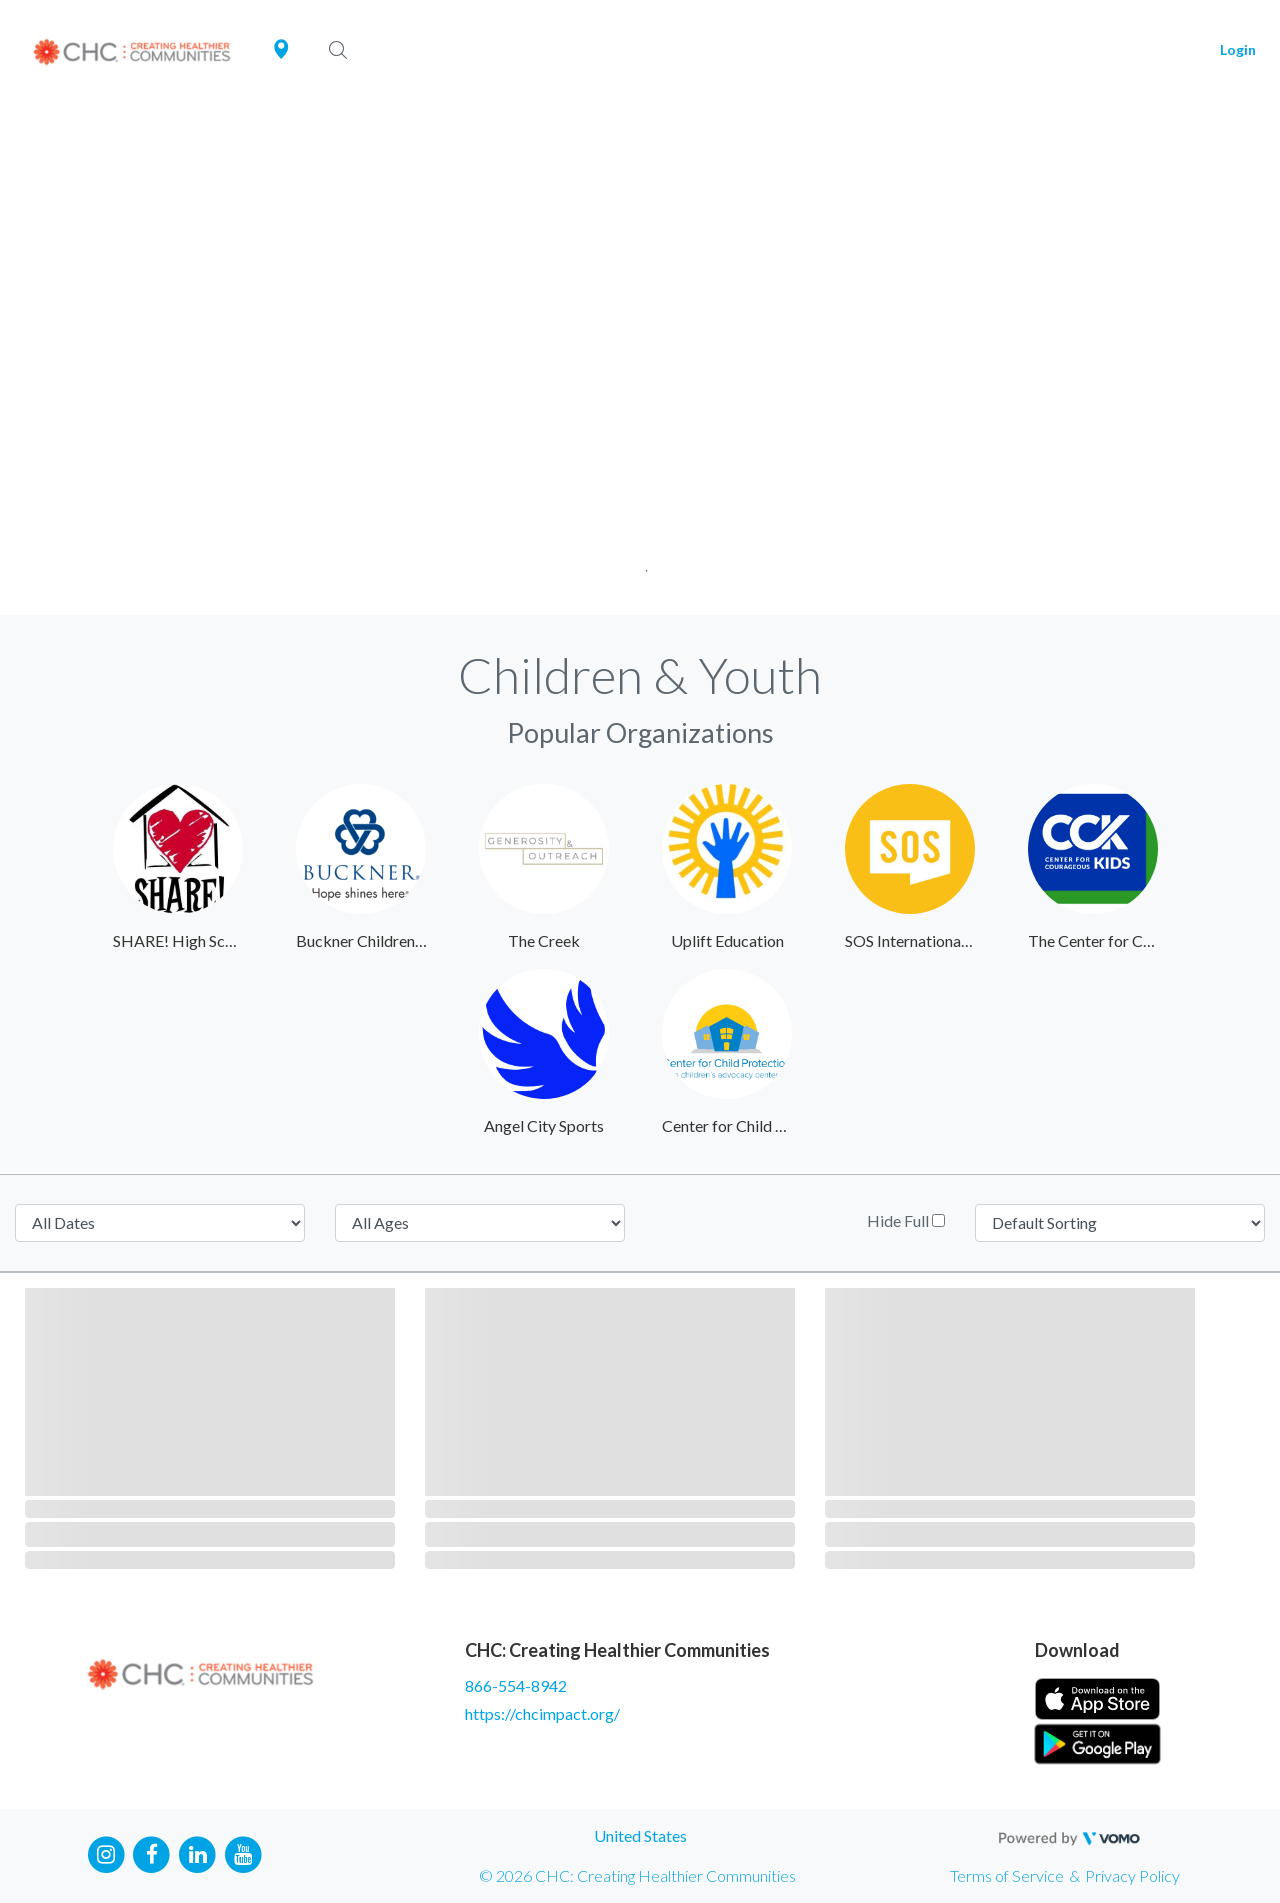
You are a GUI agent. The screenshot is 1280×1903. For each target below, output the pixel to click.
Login (1238, 49)
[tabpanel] (640, 357)
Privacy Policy (1132, 1875)
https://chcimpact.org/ (542, 1713)
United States (640, 1835)
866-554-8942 (516, 1685)
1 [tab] (640, 564)
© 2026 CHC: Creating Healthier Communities (637, 1875)
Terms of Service (1007, 1875)
